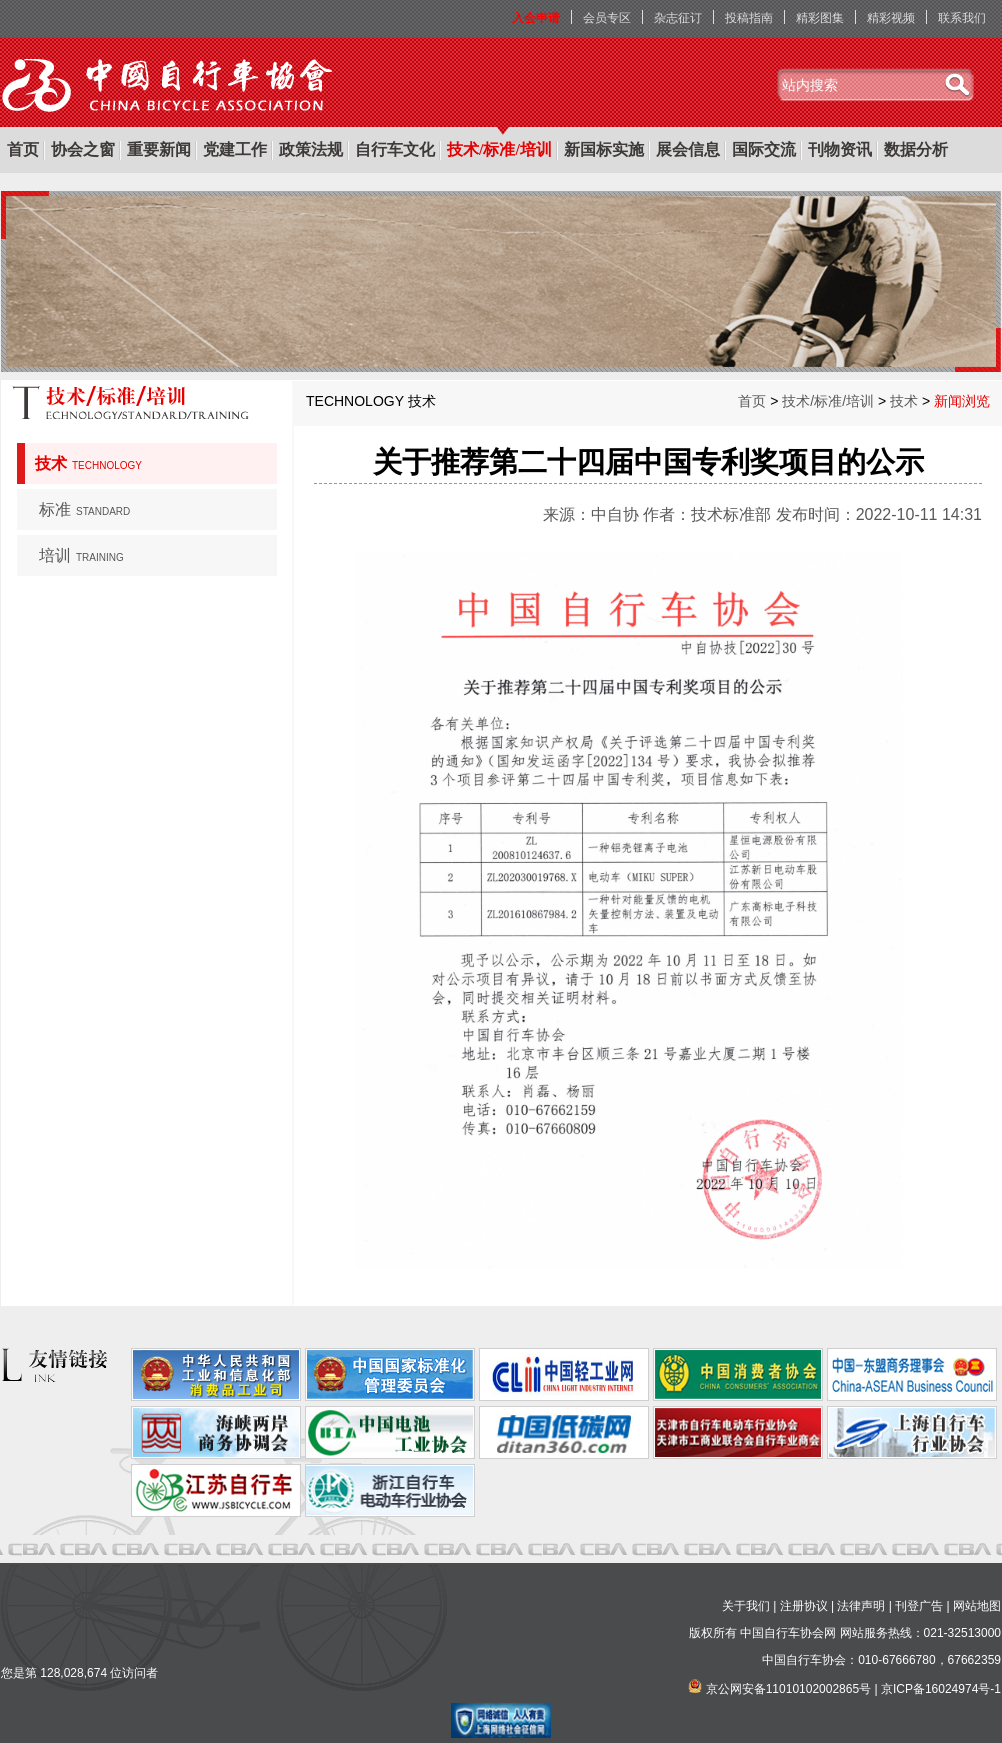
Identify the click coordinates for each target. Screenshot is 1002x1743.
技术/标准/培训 (499, 149)
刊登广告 (919, 1606)
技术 (88, 463)
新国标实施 (604, 149)
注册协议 (804, 1606)
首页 (23, 149)
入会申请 (536, 18)
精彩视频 (891, 18)
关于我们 (746, 1606)
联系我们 (962, 18)
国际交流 (764, 149)
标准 (84, 509)
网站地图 (977, 1606)
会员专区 (607, 18)
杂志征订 (678, 18)
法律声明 (861, 1606)
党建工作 (235, 149)
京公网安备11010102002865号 (788, 1689)
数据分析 (916, 149)
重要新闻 (159, 149)
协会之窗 (83, 149)
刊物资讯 (840, 149)
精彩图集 (820, 18)
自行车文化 (395, 149)
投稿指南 (749, 18)
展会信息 (688, 149)
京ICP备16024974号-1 (941, 1689)
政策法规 (311, 149)
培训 (81, 555)
